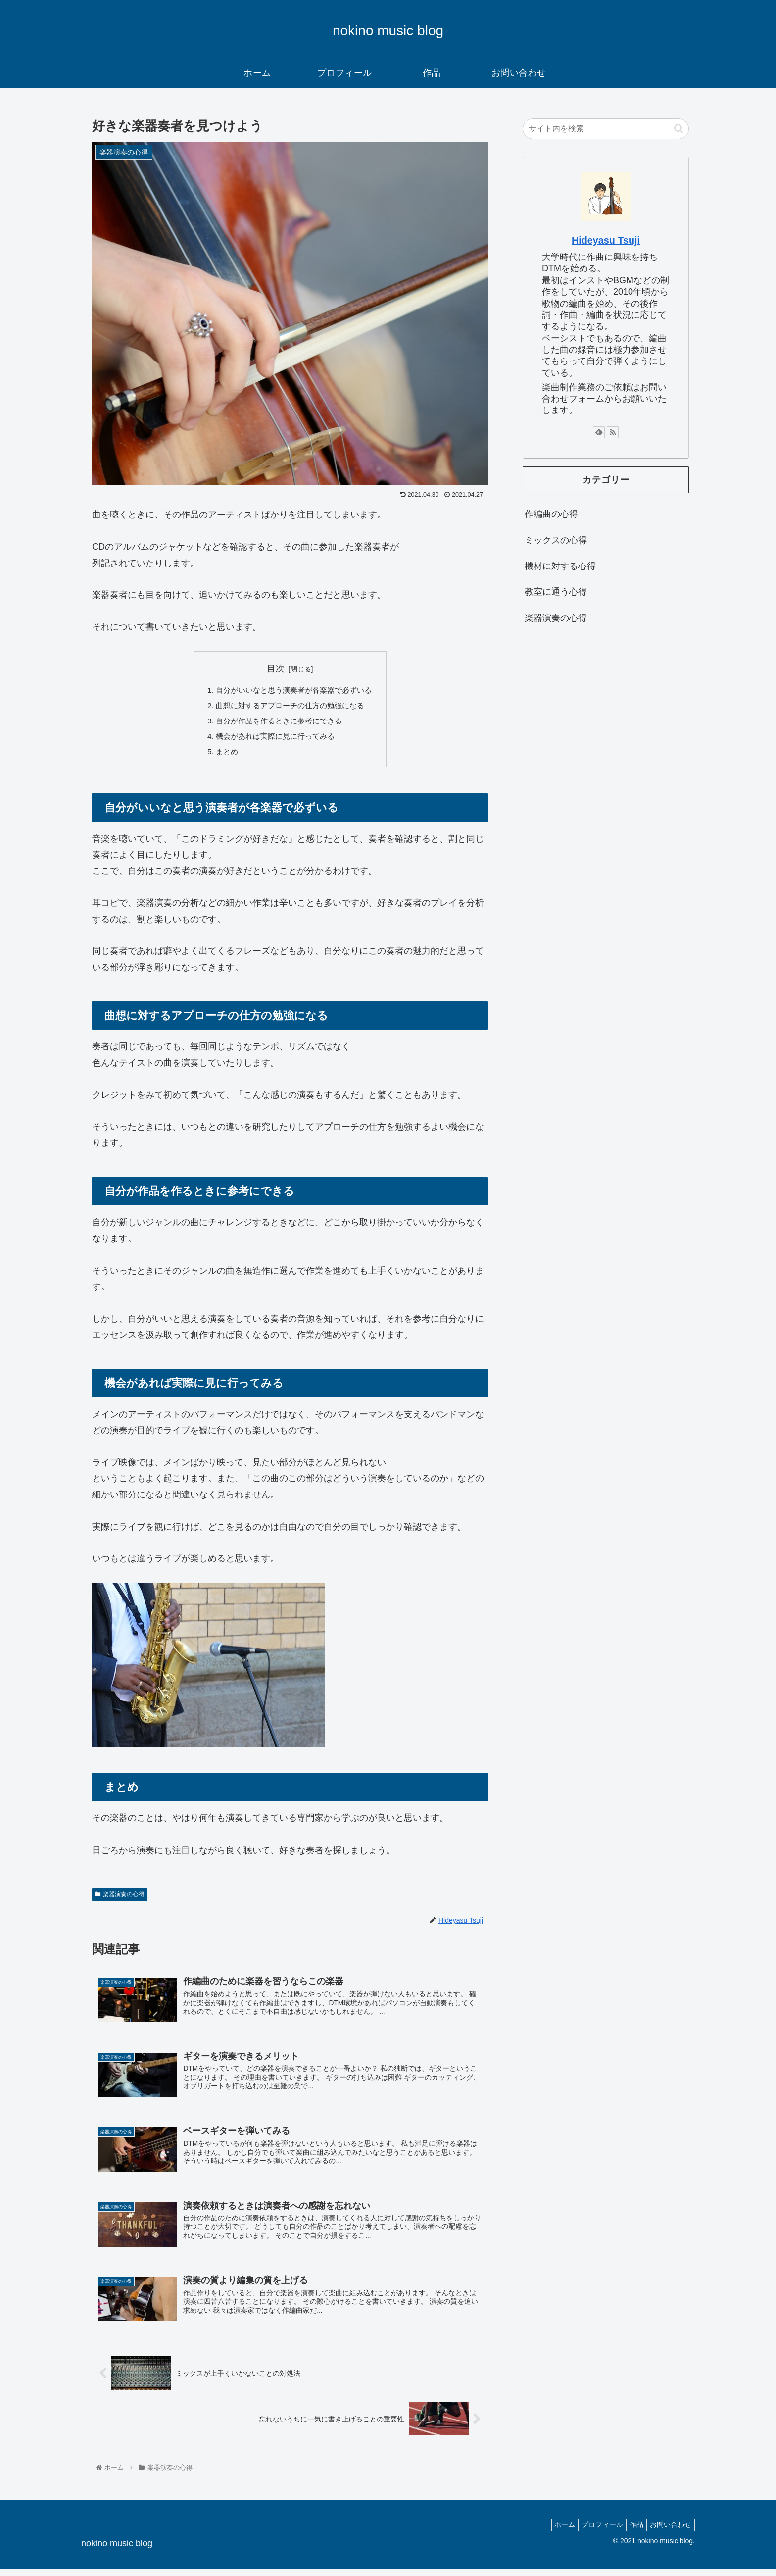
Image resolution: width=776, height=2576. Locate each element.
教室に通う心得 (556, 592)
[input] (606, 128)
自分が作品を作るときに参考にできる (278, 723)
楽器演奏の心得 (120, 1897)
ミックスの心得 (556, 540)
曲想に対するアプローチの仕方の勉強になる (290, 706)
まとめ (223, 755)
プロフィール (592, 2531)
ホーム (550, 2531)
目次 (276, 668)
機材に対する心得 (560, 566)
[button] (678, 128)
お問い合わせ (668, 2531)
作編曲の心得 (551, 514)
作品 (630, 2531)
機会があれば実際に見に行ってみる (274, 738)
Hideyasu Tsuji (606, 240)
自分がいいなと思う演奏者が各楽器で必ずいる (294, 690)
